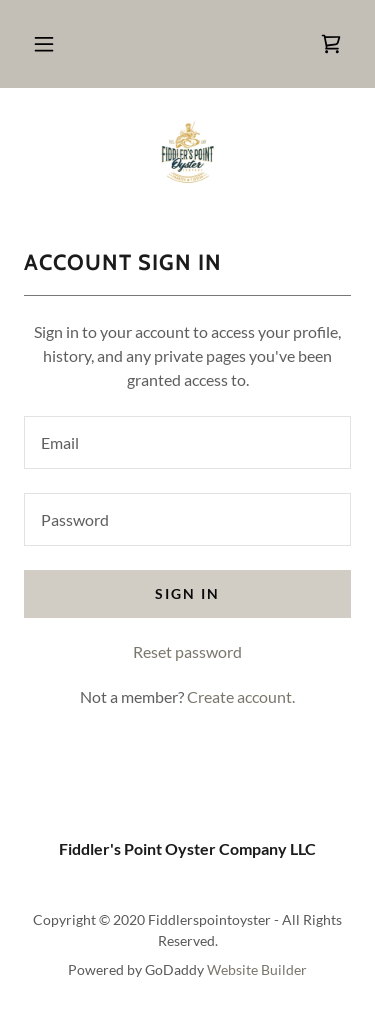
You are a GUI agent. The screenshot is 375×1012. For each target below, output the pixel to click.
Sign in (187, 593)
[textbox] (187, 442)
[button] (44, 44)
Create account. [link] (241, 696)
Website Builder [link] (257, 969)
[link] (331, 44)
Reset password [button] (187, 651)
